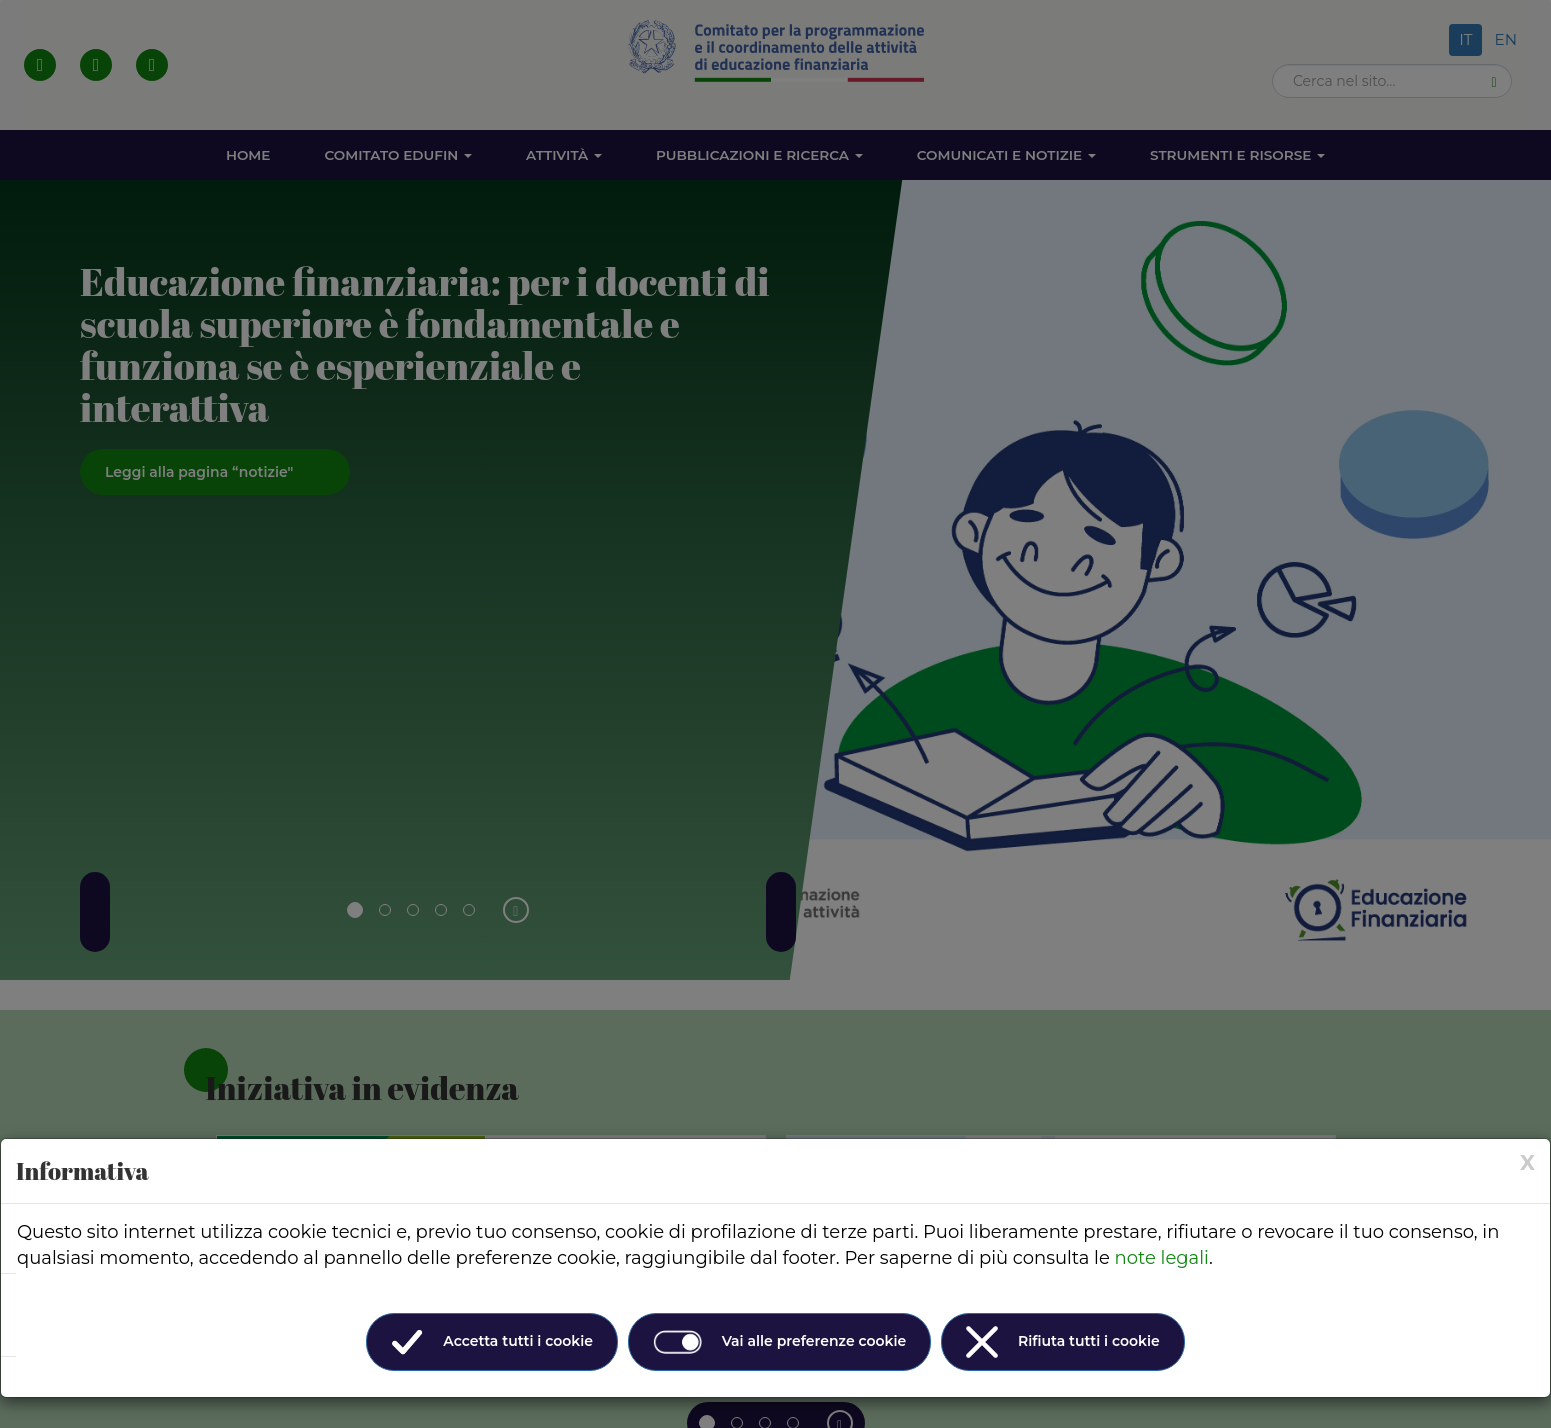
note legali (1162, 1258)
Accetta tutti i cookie (492, 1342)
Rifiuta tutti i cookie (1063, 1342)
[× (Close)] (1527, 1162)
